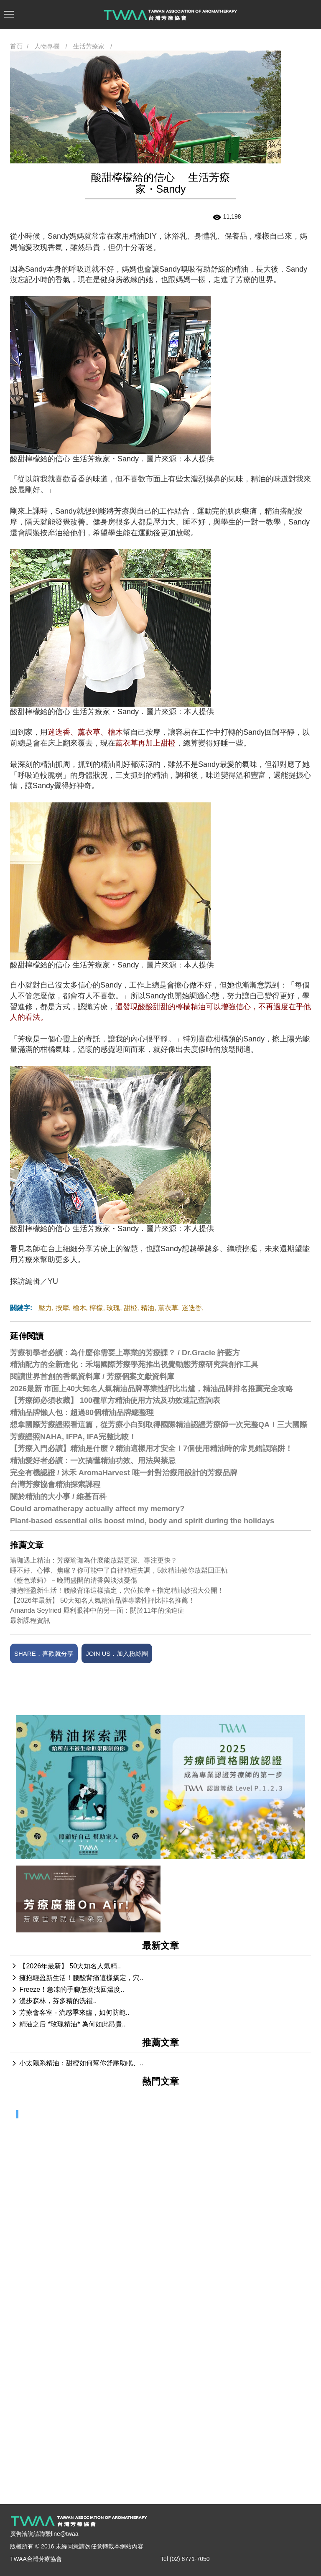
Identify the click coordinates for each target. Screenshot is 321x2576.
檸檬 (96, 1307)
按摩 (62, 1307)
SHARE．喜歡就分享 (44, 1653)
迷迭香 (192, 1307)
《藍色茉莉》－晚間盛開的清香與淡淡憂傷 (73, 1580)
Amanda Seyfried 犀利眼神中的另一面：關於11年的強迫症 (97, 1610)
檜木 (79, 1307)
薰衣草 (168, 1307)
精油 (147, 1307)
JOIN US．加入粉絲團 (117, 1653)
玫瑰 (113, 1307)
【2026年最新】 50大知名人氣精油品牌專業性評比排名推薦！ (102, 1600)
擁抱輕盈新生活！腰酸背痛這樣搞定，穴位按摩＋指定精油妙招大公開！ (117, 1590)
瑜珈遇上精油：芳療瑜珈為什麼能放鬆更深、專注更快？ (93, 1560)
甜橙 (130, 1307)
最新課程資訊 (30, 1620)
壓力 (45, 1307)
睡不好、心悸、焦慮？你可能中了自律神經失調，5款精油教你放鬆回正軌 (119, 1570)
